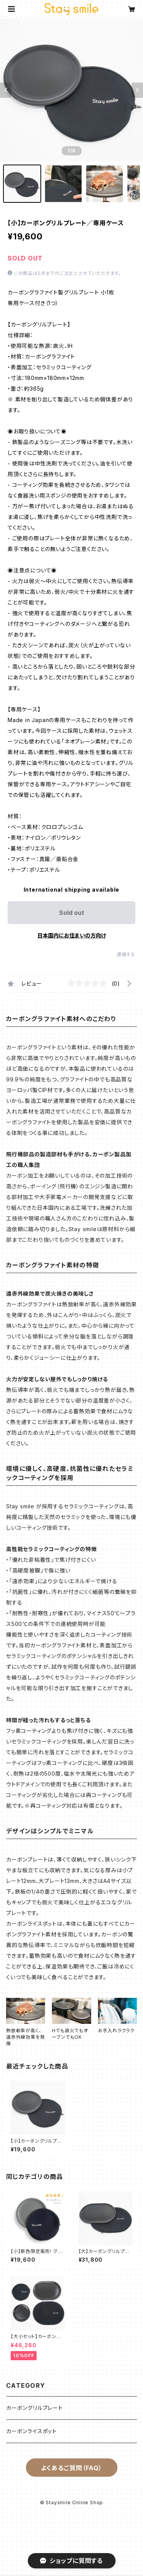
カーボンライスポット (31, 2431)
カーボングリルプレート (34, 2408)
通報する (126, 954)
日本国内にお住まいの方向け (71, 935)
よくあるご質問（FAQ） (71, 2468)
